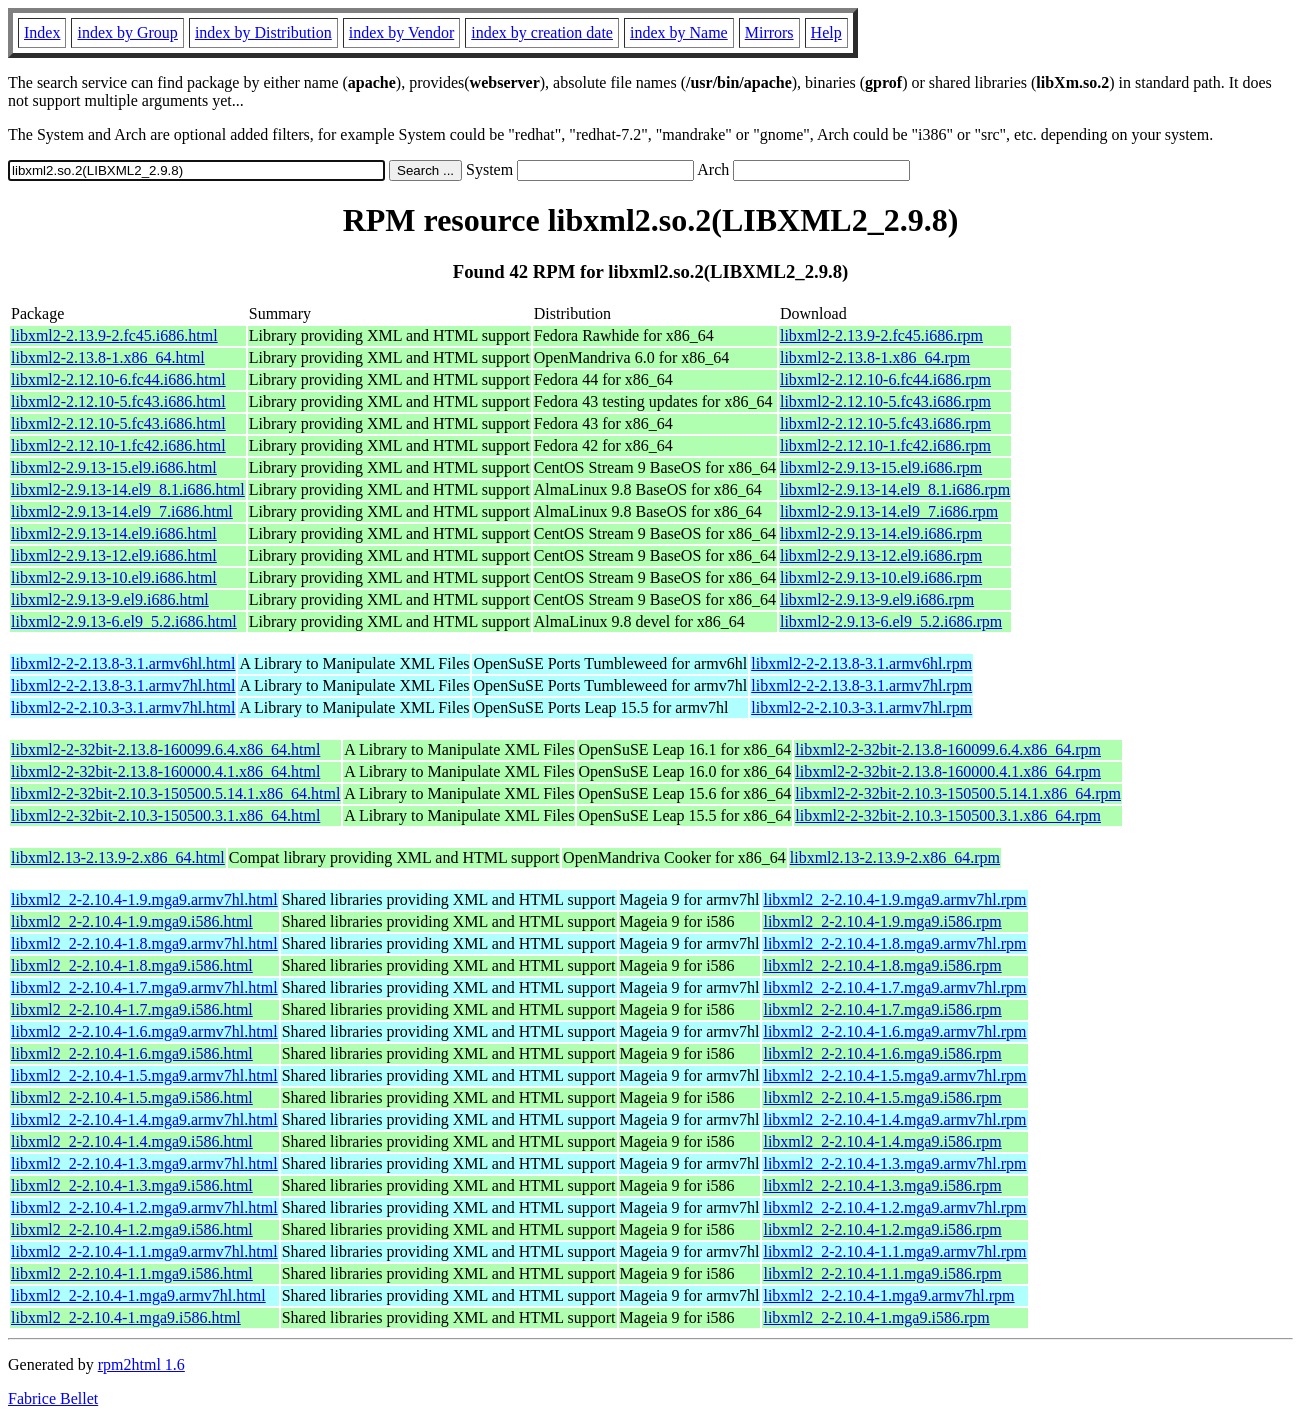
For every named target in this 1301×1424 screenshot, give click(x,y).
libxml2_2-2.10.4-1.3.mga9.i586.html (132, 1185)
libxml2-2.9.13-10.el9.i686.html (114, 577)
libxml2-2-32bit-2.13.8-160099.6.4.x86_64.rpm (948, 749)
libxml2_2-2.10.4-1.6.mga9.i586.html (132, 1053)
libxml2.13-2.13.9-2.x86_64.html (118, 857)
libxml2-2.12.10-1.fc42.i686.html (118, 445)
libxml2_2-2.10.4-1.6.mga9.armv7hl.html (144, 1031)
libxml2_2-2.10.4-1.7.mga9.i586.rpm (882, 1009)
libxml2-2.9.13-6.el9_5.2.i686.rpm (891, 621)
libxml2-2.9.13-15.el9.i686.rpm (881, 467)
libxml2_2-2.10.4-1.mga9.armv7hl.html (138, 1295)
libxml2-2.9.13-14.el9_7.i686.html (122, 511)
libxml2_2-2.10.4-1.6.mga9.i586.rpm (882, 1053)
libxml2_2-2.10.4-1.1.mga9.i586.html (132, 1273)
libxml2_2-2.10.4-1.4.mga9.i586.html (132, 1141)
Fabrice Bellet (53, 1398)
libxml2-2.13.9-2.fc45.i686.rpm (881, 335)
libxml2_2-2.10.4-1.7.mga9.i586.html (132, 1009)
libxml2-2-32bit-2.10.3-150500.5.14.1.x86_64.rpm (958, 793)
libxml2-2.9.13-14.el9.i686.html (114, 533)
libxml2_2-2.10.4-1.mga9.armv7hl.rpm (888, 1295)
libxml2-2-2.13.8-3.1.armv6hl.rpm (861, 663)
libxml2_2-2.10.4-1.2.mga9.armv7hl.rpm (894, 1207)
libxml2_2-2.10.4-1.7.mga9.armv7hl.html (144, 987)
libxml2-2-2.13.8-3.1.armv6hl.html (123, 663)
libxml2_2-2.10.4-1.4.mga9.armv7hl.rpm (894, 1119)
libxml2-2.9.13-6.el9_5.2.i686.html (124, 621)
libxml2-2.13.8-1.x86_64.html (108, 357)
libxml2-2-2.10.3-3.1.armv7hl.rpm (861, 707)
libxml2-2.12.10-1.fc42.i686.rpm (885, 445)
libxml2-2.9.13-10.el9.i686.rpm (881, 577)
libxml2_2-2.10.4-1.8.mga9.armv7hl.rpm (894, 943)
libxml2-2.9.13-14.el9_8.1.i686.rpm (895, 489)
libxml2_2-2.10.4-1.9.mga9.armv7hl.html (144, 899)
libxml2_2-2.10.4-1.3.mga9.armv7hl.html (144, 1163)
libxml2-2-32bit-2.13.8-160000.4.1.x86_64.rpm (948, 771)
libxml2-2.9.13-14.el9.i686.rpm (881, 533)
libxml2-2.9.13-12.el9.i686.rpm (881, 555)
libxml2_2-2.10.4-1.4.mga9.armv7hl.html (144, 1119)
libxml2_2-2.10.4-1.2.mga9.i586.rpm (882, 1229)
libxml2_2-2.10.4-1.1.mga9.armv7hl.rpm (894, 1251)
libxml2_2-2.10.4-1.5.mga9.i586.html (132, 1097)
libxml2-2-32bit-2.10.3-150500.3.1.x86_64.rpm (948, 815)
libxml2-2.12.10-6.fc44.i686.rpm (885, 379)
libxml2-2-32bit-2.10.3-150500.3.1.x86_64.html (165, 815)
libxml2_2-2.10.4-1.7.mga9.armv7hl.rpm (894, 987)
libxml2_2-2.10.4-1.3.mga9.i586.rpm (882, 1185)
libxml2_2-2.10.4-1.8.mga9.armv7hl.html (144, 943)
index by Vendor (401, 32)
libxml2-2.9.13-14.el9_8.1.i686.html (128, 489)
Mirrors (769, 32)
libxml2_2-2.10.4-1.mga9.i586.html (126, 1317)
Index (42, 32)
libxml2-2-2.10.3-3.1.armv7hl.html (123, 707)
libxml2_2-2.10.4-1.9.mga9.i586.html (132, 921)
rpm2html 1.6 (141, 1364)
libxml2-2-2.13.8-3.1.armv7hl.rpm (861, 685)
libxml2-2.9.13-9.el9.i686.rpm (877, 599)
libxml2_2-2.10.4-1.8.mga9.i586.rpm (882, 965)
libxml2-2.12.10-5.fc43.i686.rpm (885, 401)
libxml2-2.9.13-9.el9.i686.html (110, 599)
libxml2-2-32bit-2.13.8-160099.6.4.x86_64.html (165, 749)
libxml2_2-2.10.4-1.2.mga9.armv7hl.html (144, 1207)
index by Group (127, 32)
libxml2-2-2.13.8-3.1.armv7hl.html (123, 685)
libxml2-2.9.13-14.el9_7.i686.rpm (889, 511)
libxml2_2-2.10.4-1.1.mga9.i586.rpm (882, 1273)
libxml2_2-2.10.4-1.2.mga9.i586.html (132, 1229)
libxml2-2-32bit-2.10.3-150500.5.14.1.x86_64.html (175, 793)
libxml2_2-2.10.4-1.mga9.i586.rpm (876, 1317)
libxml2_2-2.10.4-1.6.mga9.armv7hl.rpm (894, 1031)
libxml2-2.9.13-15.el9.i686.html (114, 467)
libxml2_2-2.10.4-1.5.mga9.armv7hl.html (144, 1075)
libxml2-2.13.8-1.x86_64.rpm (875, 357)
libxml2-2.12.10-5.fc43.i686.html (118, 401)
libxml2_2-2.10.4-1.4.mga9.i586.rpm (882, 1141)
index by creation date (542, 32)
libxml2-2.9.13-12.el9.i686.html (114, 555)
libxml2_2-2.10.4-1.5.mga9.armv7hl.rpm (894, 1075)
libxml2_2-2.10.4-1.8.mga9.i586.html (132, 965)
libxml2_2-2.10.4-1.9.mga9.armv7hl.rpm (894, 899)
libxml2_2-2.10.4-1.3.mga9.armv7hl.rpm (894, 1163)
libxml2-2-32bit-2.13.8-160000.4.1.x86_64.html (165, 771)
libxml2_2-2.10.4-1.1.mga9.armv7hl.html (144, 1251)
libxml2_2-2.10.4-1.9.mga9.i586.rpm (882, 921)
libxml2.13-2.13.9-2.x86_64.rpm (895, 857)
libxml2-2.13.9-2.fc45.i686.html (114, 335)
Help (826, 32)
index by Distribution (263, 32)
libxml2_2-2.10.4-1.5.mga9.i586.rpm (882, 1097)
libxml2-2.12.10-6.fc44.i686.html (118, 379)
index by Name (679, 32)
